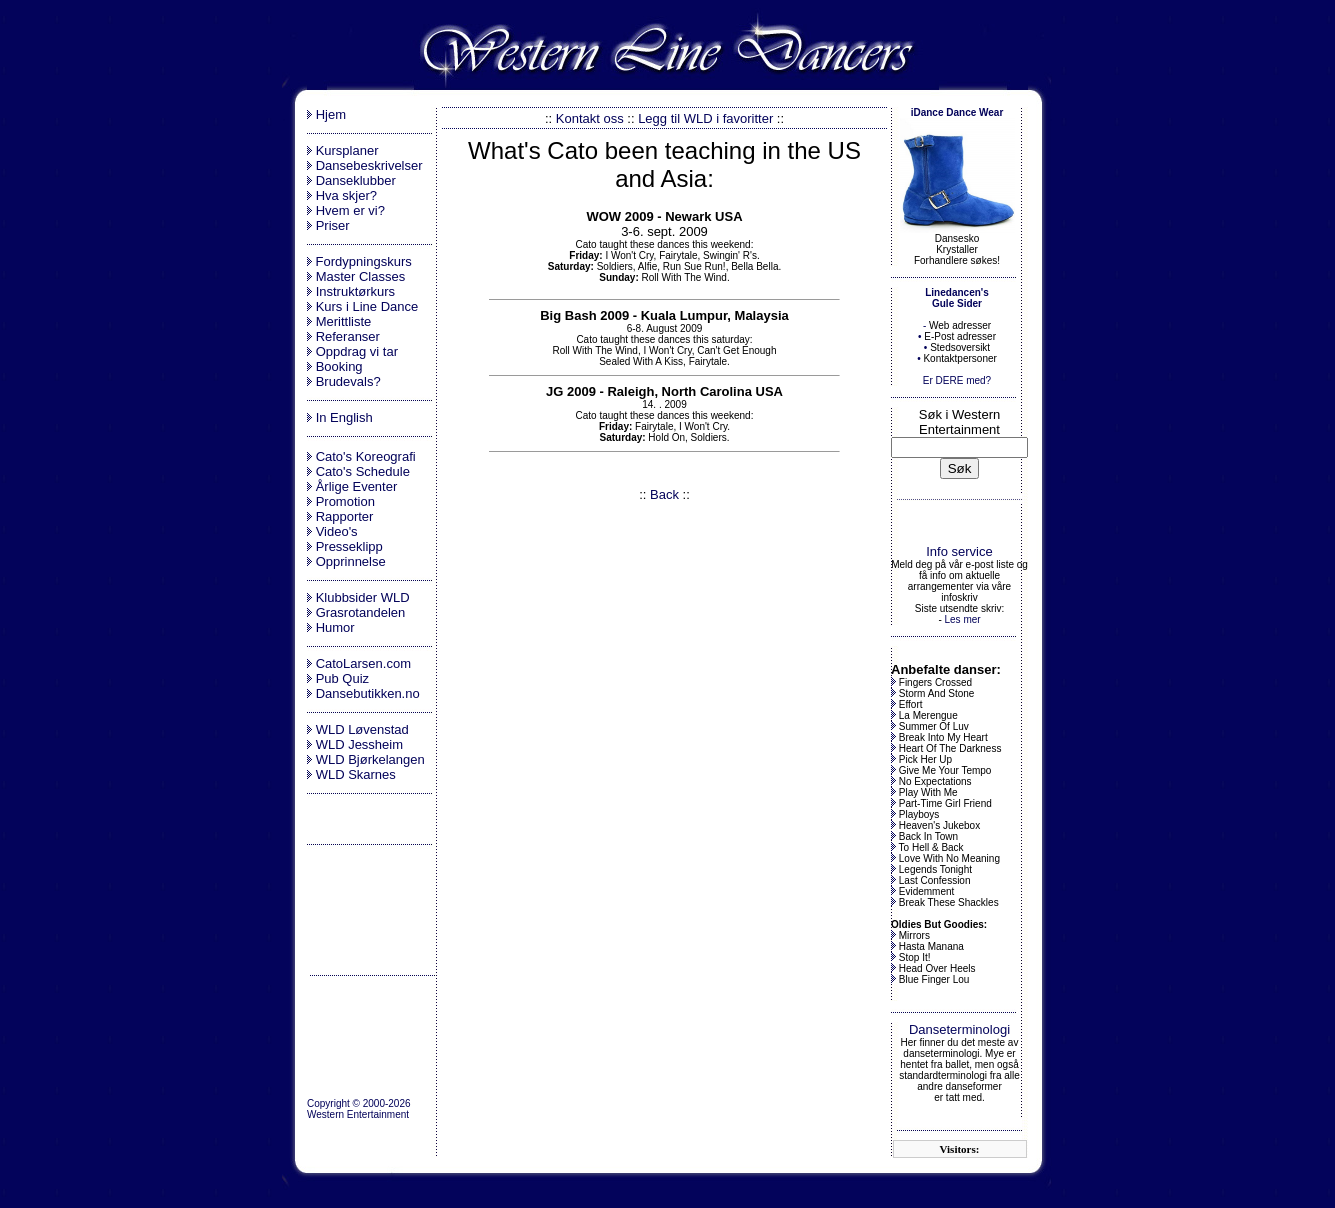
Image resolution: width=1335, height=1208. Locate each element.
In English (344, 417)
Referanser (348, 336)
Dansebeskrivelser (369, 165)
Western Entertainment (358, 1114)
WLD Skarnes (356, 774)
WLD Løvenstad (362, 729)
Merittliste (344, 321)
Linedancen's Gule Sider (957, 298)
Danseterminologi (959, 1029)
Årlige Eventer (357, 486)
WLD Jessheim (359, 744)
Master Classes (361, 276)
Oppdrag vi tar (357, 351)
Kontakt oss (590, 118)
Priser (333, 225)
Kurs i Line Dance (367, 306)
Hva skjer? (346, 195)
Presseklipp (349, 546)
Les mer (962, 619)
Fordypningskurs (362, 261)
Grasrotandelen (361, 612)
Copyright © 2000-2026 (359, 1103)
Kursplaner (347, 150)
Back (664, 494)
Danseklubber (356, 180)
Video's (337, 531)
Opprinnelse (351, 561)
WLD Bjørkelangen (370, 759)
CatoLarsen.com (363, 663)
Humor (335, 627)
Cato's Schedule (363, 471)
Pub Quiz (342, 678)
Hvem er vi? (350, 210)
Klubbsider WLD (363, 597)
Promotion (345, 501)
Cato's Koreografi (366, 456)
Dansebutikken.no (368, 693)
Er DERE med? (957, 380)
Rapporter (345, 516)
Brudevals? (348, 381)
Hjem (331, 114)
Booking (339, 366)
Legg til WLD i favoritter (705, 118)
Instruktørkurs (355, 291)
